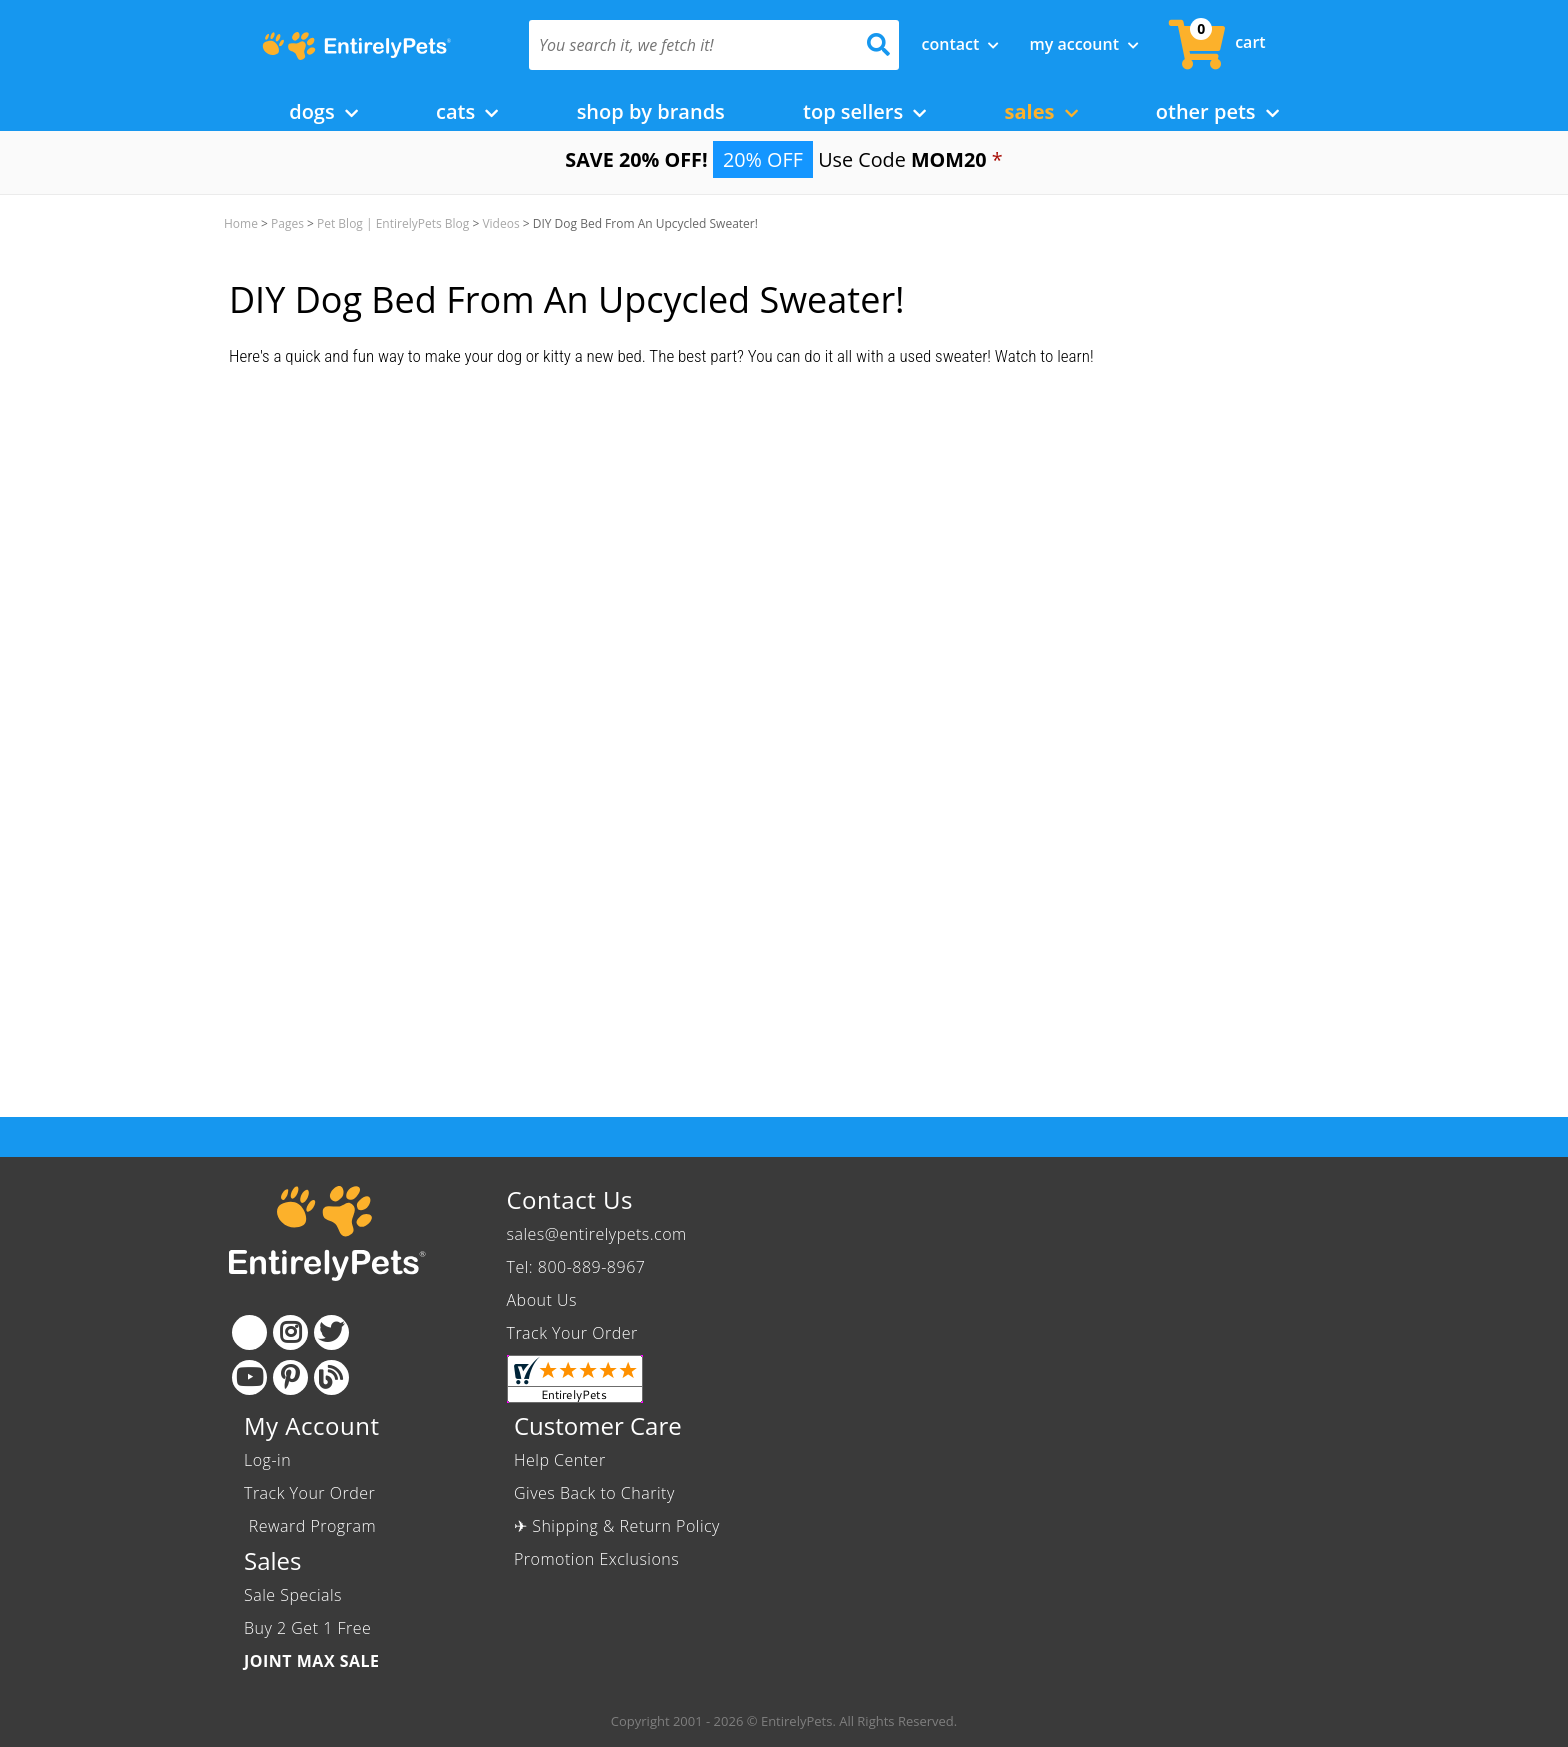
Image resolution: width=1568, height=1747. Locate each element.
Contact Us (570, 1199)
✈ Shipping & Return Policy (617, 1526)
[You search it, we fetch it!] (686, 45)
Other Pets (1217, 111)
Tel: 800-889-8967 (576, 1267)
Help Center (560, 1460)
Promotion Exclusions (596, 1559)
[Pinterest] (290, 1377)
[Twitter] (331, 1332)
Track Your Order (572, 1333)
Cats (467, 111)
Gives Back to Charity (594, 1493)
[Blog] (331, 1377)
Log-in (267, 1460)
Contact (961, 44)
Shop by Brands (651, 111)
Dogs (323, 111)
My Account (1084, 44)
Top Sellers (864, 111)
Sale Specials (293, 1595)
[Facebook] (249, 1332)
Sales (1041, 111)
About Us (542, 1300)
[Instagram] (290, 1332)
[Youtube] (249, 1377)
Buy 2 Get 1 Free (307, 1628)
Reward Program (312, 1526)
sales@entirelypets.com (597, 1234)
